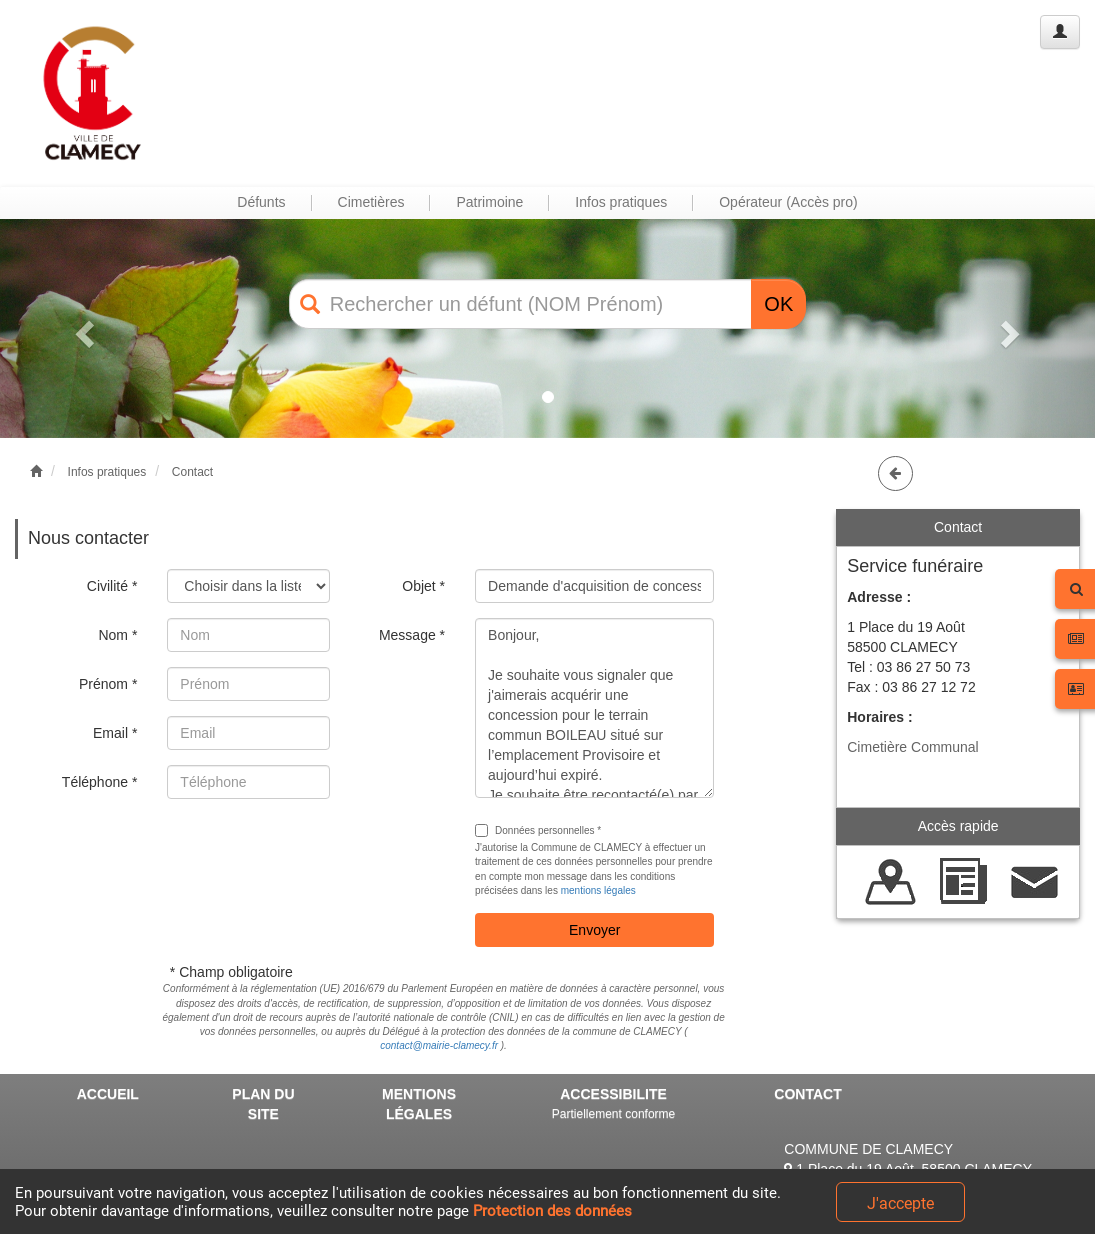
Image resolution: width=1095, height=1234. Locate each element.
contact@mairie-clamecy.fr (439, 1045)
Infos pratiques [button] (621, 202)
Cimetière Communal (912, 747)
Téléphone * (100, 782)
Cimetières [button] (371, 202)
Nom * (117, 635)
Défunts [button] (261, 202)
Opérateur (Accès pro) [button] (788, 202)
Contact (192, 472)
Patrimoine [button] (489, 202)
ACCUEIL (108, 1094)
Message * (412, 635)
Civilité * (112, 586)
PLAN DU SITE (263, 1104)
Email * (115, 733)
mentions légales (598, 890)
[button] (82, 328)
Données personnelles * (538, 830)
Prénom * (108, 684)
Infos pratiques (107, 472)
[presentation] (319, 853)
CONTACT (807, 1094)
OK (778, 304)
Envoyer (594, 930)
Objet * (423, 586)
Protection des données (552, 1211)
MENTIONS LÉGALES (419, 1104)
